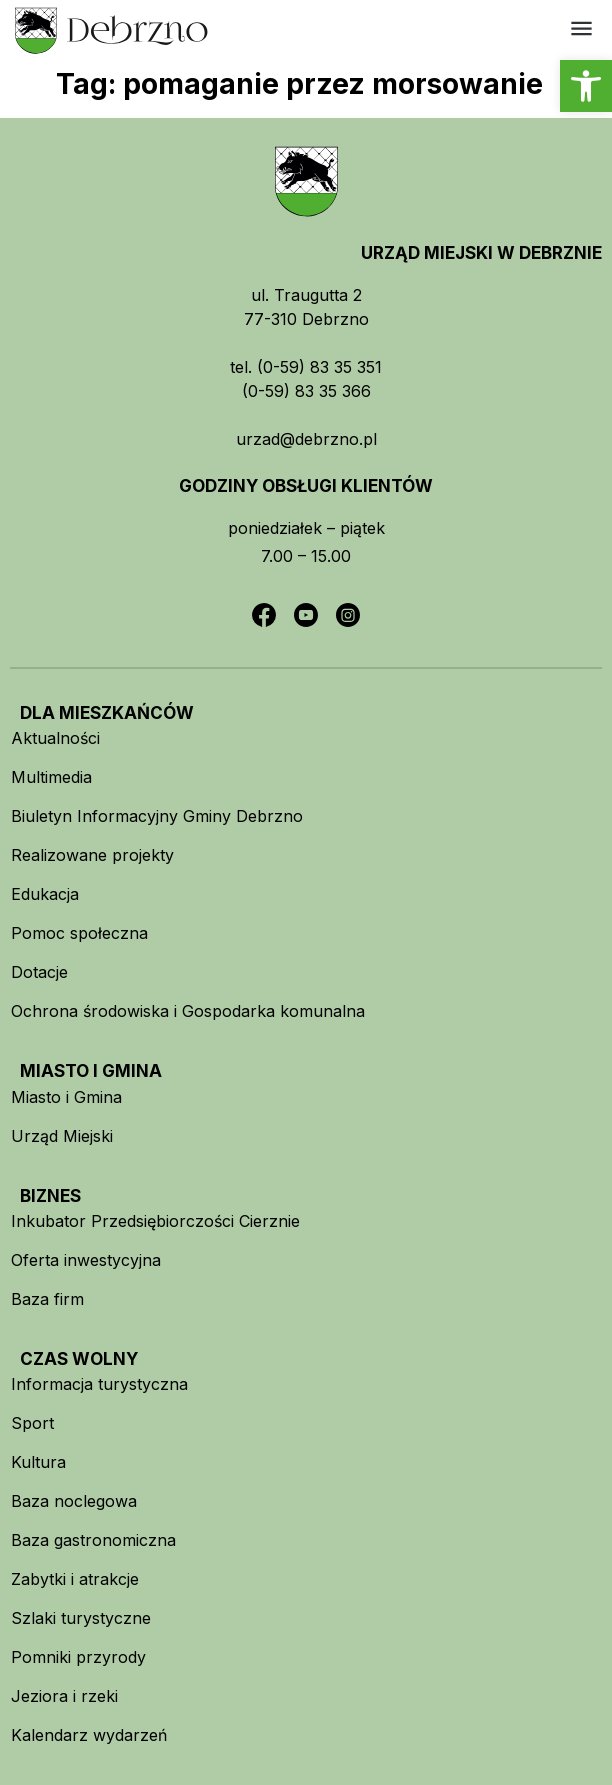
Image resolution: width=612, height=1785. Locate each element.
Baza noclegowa (74, 1501)
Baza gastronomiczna (93, 1540)
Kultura (38, 1462)
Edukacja (45, 894)
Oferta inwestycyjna (86, 1260)
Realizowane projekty (92, 855)
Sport (32, 1423)
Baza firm (47, 1299)
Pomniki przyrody (78, 1657)
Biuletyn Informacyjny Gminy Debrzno (157, 816)
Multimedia (51, 777)
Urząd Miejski (62, 1136)
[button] (586, 86)
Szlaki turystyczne (81, 1618)
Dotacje (39, 972)
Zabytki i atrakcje (75, 1579)
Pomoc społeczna (79, 933)
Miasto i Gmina (66, 1097)
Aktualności (55, 738)
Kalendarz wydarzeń (89, 1735)
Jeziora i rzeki (64, 1696)
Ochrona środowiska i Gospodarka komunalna (188, 1011)
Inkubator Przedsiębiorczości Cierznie (155, 1221)
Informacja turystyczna (99, 1384)
